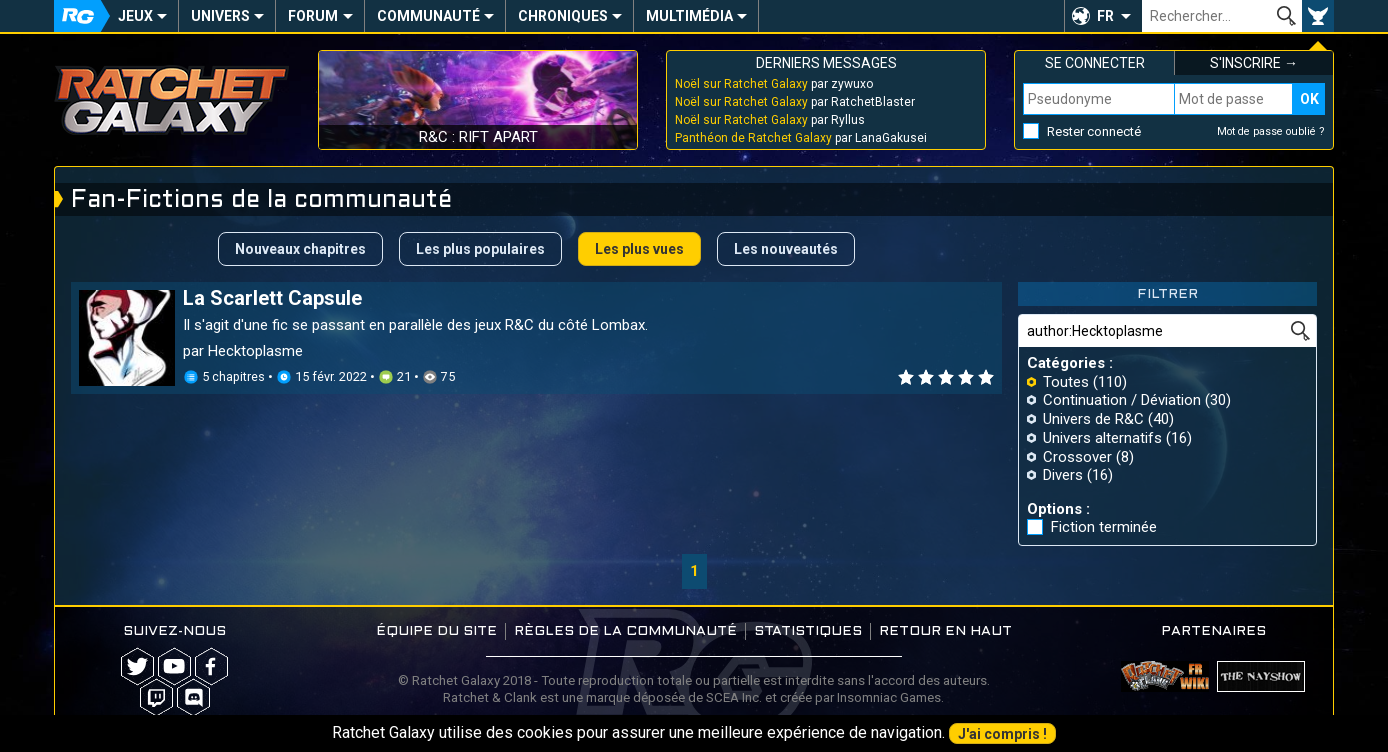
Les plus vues (639, 249)
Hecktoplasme (255, 351)
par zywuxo (774, 84)
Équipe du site (436, 631)
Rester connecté (1094, 131)
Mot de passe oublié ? (1271, 131)
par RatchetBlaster (795, 102)
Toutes (1066, 382)
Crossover (1077, 457)
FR (1105, 16)
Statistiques (808, 631)
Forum (313, 16)
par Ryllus (770, 120)
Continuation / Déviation (1122, 400)
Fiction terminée (1104, 527)
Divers (1063, 475)
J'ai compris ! (1002, 734)
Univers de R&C (1093, 419)
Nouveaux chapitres (300, 249)
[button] (1103, 16)
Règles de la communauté (625, 631)
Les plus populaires (480, 249)
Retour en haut (945, 631)
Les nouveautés (786, 249)
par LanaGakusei (801, 138)
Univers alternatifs (1102, 438)
